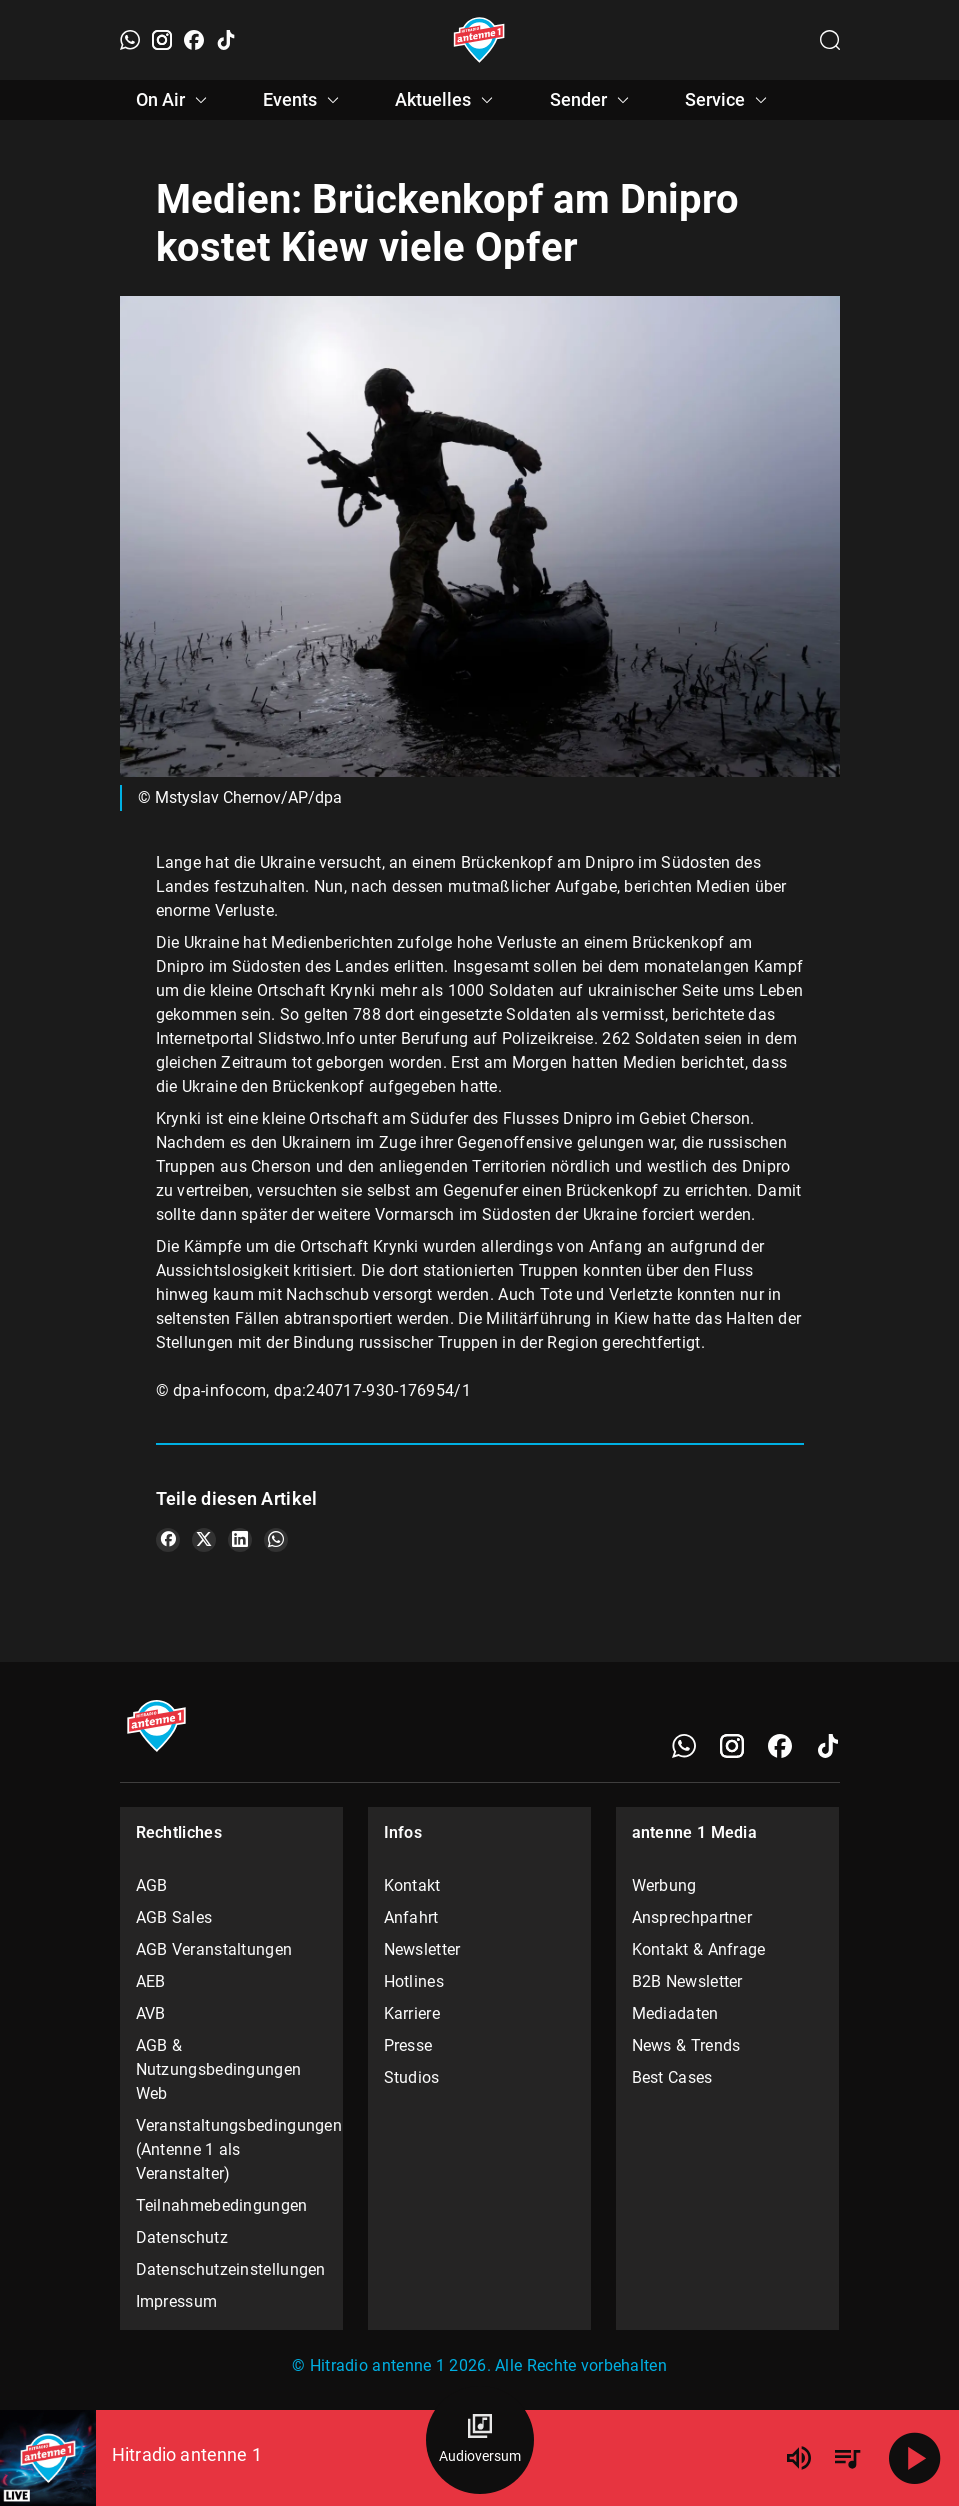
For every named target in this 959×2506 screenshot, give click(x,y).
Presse (408, 2045)
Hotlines (414, 1981)
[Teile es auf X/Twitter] (204, 1540)
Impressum (177, 2301)
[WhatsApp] (130, 40)
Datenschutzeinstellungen (231, 2269)
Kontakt (412, 1885)
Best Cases (672, 2077)
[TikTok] (226, 40)
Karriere (412, 2013)
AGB (152, 1885)
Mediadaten (675, 2013)
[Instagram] (162, 40)
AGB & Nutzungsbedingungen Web (219, 2069)
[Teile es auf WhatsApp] (276, 1540)
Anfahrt (411, 1917)
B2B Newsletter (687, 1981)
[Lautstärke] (799, 2458)
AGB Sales (174, 1917)
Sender (592, 100)
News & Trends (686, 2045)
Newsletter (422, 1949)
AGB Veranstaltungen (214, 1949)
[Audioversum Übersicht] (480, 2440)
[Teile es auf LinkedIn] (240, 1540)
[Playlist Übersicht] (847, 2458)
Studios (412, 2077)
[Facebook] (194, 40)
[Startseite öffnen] (479, 40)
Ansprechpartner (692, 1917)
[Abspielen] (915, 2458)
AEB (151, 1981)
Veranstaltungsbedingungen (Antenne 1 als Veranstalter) (232, 2149)
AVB (151, 2013)
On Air (174, 100)
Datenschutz (182, 2237)
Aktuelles (447, 100)
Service (729, 100)
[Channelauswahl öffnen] (830, 40)
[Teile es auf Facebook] (168, 1540)
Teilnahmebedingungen (222, 2205)
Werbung (664, 1885)
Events (304, 100)
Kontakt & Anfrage (699, 1949)
